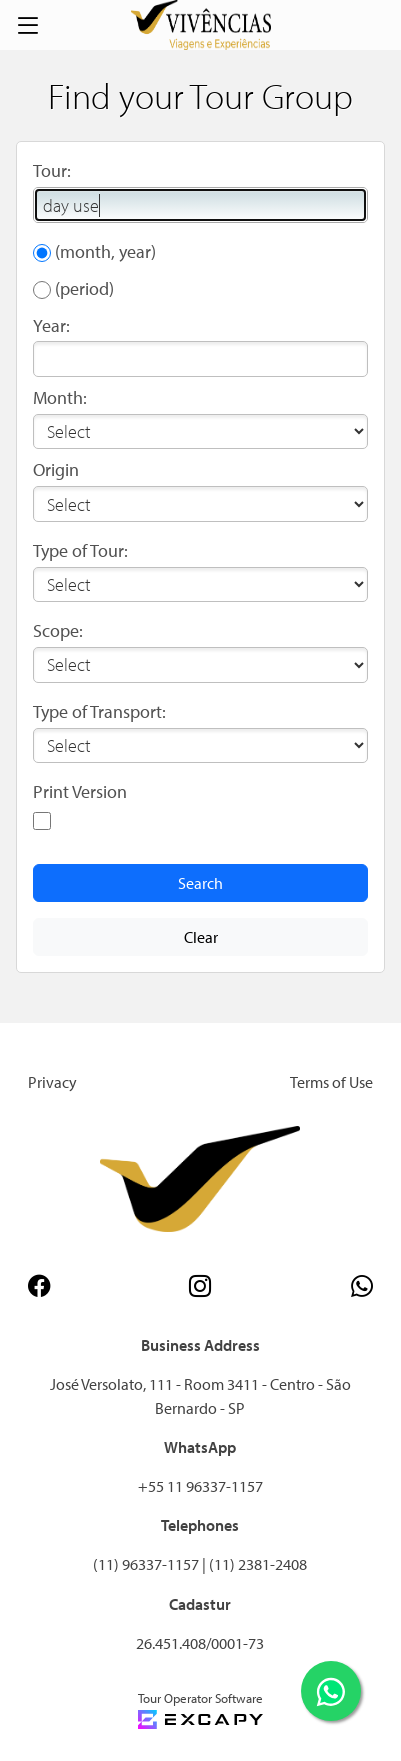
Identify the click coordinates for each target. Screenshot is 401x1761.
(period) (84, 288)
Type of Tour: (80, 550)
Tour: (52, 170)
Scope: (58, 630)
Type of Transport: (99, 711)
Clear (201, 937)
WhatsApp (200, 1447)
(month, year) (105, 251)
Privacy (52, 1082)
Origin (56, 469)
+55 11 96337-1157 (200, 1486)
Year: (51, 325)
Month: (60, 397)
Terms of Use (331, 1082)
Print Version (80, 791)
